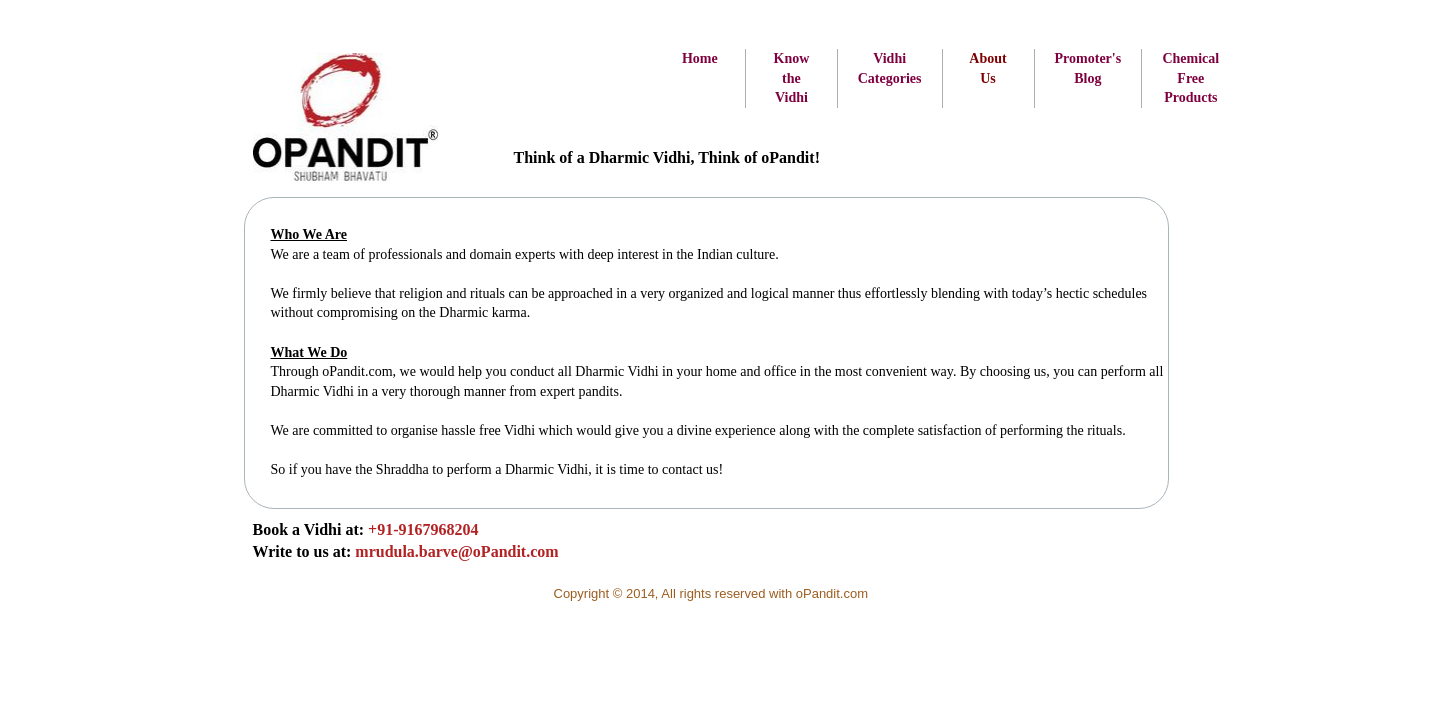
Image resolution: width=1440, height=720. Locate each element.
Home (700, 58)
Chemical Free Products (1190, 78)
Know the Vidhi (792, 78)
